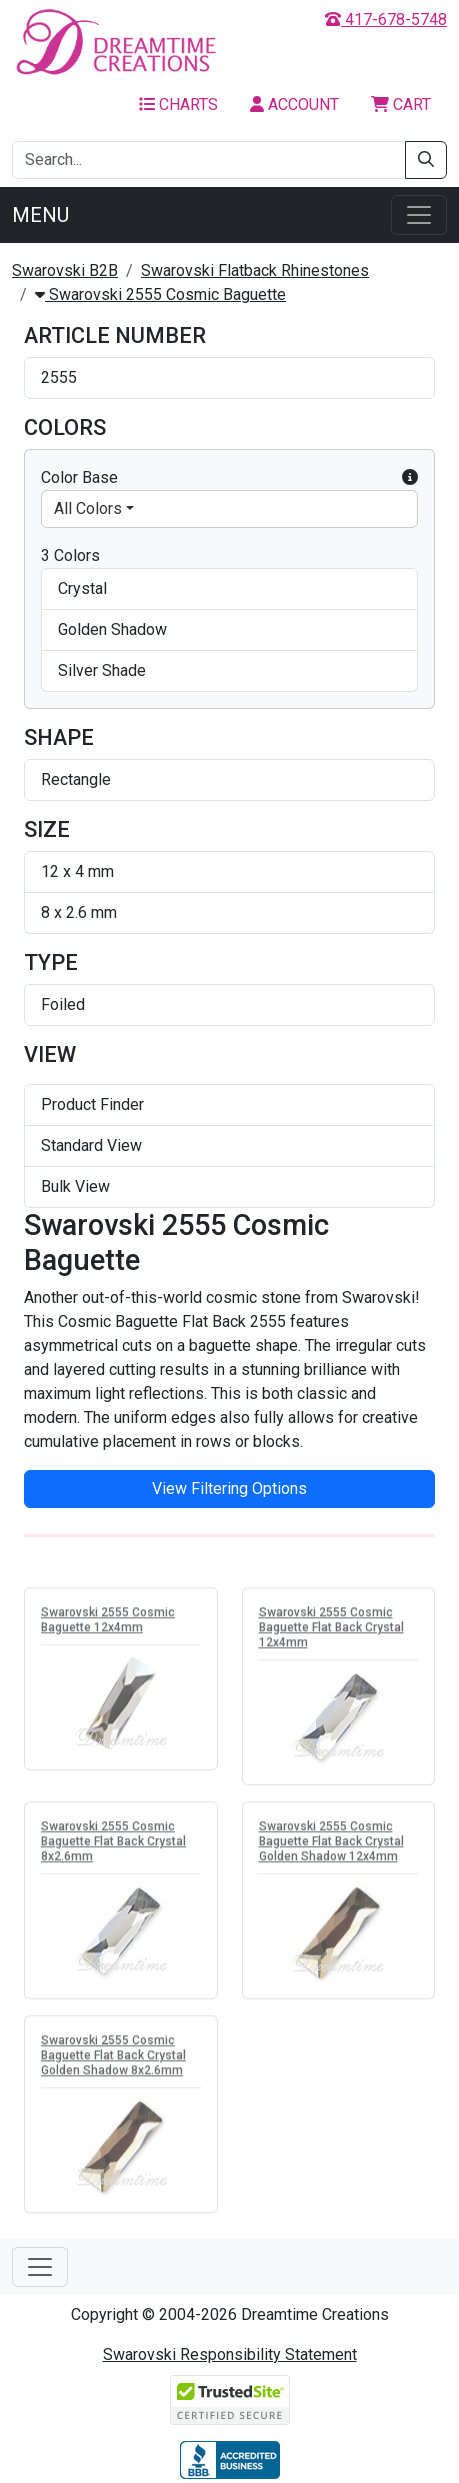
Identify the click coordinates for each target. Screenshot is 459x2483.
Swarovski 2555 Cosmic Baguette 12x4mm (108, 1622)
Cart (401, 104)
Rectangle (76, 779)
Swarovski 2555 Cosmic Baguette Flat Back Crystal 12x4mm (331, 1630)
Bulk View (75, 1186)
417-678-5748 (386, 19)
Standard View (91, 1145)
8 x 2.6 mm (79, 912)
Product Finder (92, 1104)
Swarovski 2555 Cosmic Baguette (160, 294)
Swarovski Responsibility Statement (230, 2354)
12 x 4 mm (77, 871)
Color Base (229, 478)
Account (294, 104)
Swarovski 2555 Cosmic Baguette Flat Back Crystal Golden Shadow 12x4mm (331, 1844)
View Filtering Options (229, 1488)
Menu (40, 215)
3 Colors (70, 555)
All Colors (88, 508)
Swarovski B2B (65, 270)
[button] (410, 478)
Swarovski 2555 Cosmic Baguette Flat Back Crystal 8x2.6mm (113, 1844)
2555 (59, 377)
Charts (178, 104)
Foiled (63, 1004)
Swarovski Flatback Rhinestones (255, 270)
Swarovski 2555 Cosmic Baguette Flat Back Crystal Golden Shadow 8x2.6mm (113, 2058)
